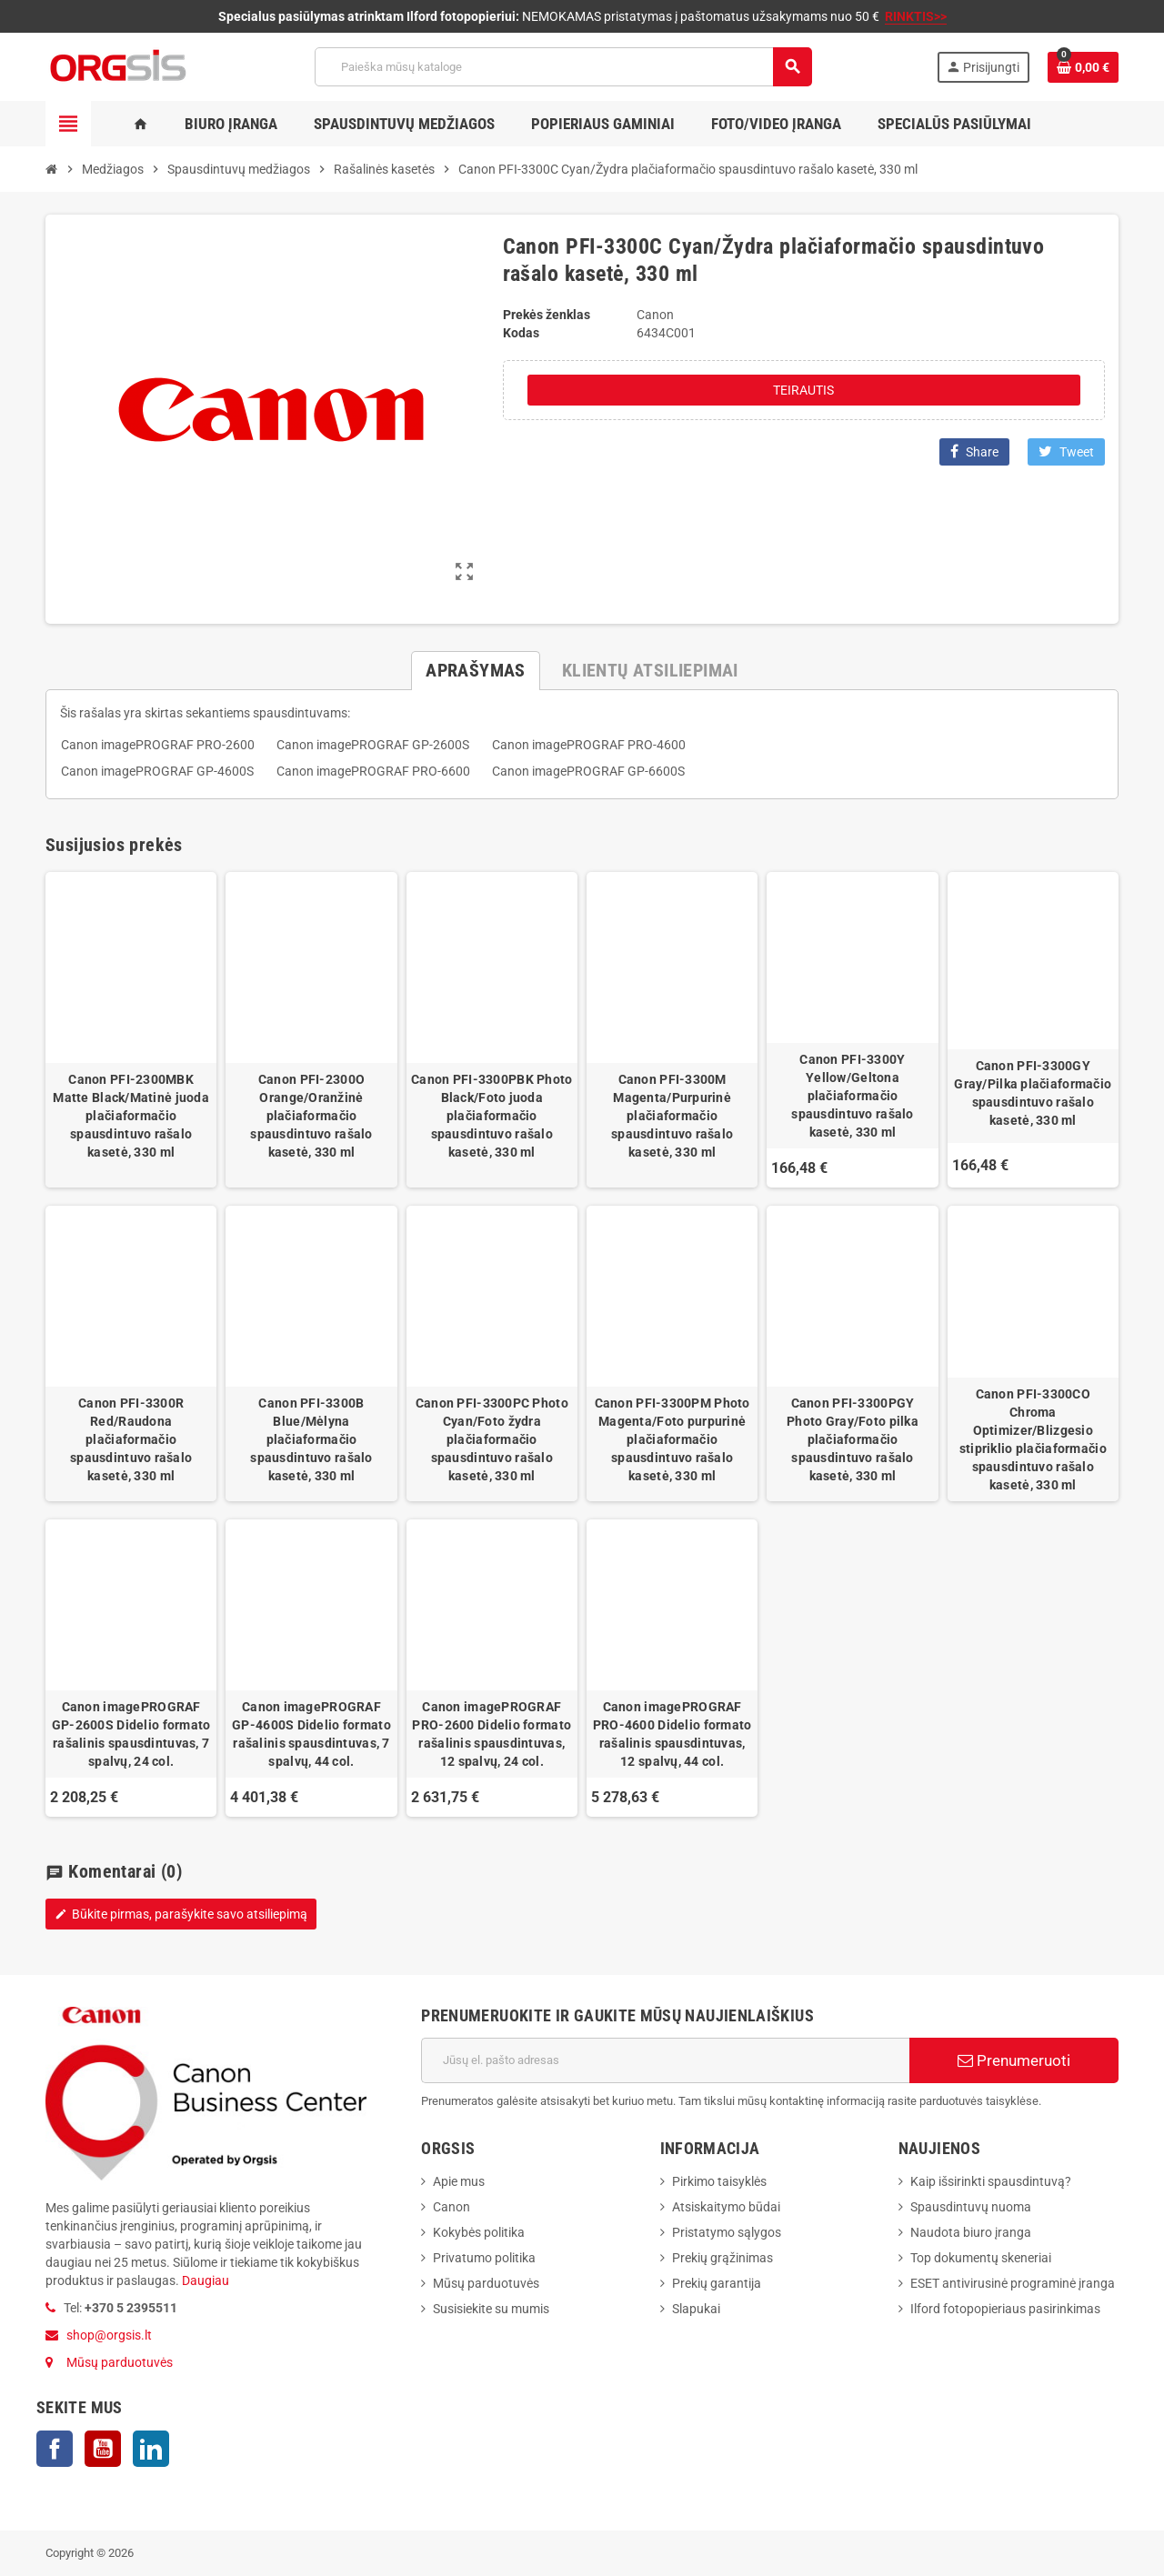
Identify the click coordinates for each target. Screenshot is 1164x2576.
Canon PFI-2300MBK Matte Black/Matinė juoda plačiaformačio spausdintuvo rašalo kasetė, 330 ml (131, 1115)
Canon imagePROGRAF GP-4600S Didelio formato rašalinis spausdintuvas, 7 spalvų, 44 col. (311, 1734)
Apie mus (459, 2181)
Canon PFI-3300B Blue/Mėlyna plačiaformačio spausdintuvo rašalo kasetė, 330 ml (311, 1439)
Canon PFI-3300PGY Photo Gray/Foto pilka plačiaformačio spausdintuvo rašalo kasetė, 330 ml (852, 1439)
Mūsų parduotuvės (119, 2362)
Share (974, 451)
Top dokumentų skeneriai (980, 2257)
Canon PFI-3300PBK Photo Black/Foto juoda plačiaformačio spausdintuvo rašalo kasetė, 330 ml (491, 1115)
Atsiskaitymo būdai (726, 2207)
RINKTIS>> (916, 16)
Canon (451, 2207)
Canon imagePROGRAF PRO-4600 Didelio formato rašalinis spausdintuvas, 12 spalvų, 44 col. (672, 1734)
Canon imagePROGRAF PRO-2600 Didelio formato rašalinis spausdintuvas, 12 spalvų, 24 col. (491, 1734)
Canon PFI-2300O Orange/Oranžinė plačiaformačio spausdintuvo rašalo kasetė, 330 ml (311, 1115)
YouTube (103, 2449)
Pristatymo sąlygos (726, 2232)
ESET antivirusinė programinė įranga (1012, 2283)
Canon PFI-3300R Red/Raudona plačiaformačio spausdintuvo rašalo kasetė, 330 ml (131, 1439)
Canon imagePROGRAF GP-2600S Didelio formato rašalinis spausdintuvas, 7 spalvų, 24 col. (131, 1734)
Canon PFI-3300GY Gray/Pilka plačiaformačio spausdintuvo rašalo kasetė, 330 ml (1032, 1093)
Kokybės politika (479, 2232)
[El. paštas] (665, 2060)
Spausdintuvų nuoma (970, 2207)
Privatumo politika (484, 2257)
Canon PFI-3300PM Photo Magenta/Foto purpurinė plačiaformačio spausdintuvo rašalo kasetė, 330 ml (672, 1439)
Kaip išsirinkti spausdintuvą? (990, 2181)
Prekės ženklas (546, 314)
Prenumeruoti (1014, 2060)
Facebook (54, 2449)
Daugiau (204, 2280)
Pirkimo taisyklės (719, 2181)
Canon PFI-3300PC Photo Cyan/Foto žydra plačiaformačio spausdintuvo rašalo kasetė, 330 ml (492, 1439)
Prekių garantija (716, 2283)
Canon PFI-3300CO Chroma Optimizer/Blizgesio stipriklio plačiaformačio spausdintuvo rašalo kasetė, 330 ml (1033, 1439)
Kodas (521, 333)
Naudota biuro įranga (970, 2232)
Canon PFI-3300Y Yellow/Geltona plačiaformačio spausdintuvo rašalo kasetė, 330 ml (852, 1095)
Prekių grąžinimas (722, 2257)
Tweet (1066, 451)
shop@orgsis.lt (109, 2335)
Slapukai (696, 2308)
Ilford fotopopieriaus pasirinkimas (1005, 2308)
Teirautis (803, 390)
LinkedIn (151, 2449)
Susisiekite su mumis (491, 2308)
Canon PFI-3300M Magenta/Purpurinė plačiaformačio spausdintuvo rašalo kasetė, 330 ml (672, 1115)
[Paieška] (563, 66)
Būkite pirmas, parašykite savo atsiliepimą (181, 1914)
